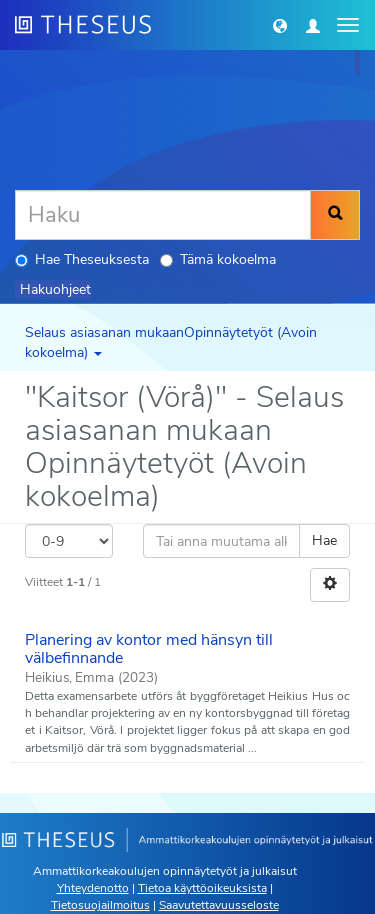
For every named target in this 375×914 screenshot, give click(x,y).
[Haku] (163, 215)
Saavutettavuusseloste (219, 905)
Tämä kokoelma (218, 259)
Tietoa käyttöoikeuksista (202, 888)
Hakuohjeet (55, 289)
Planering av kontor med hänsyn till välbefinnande (149, 649)
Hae (324, 540)
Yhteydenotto (93, 888)
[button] (280, 25)
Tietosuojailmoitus (100, 905)
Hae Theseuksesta (82, 259)
